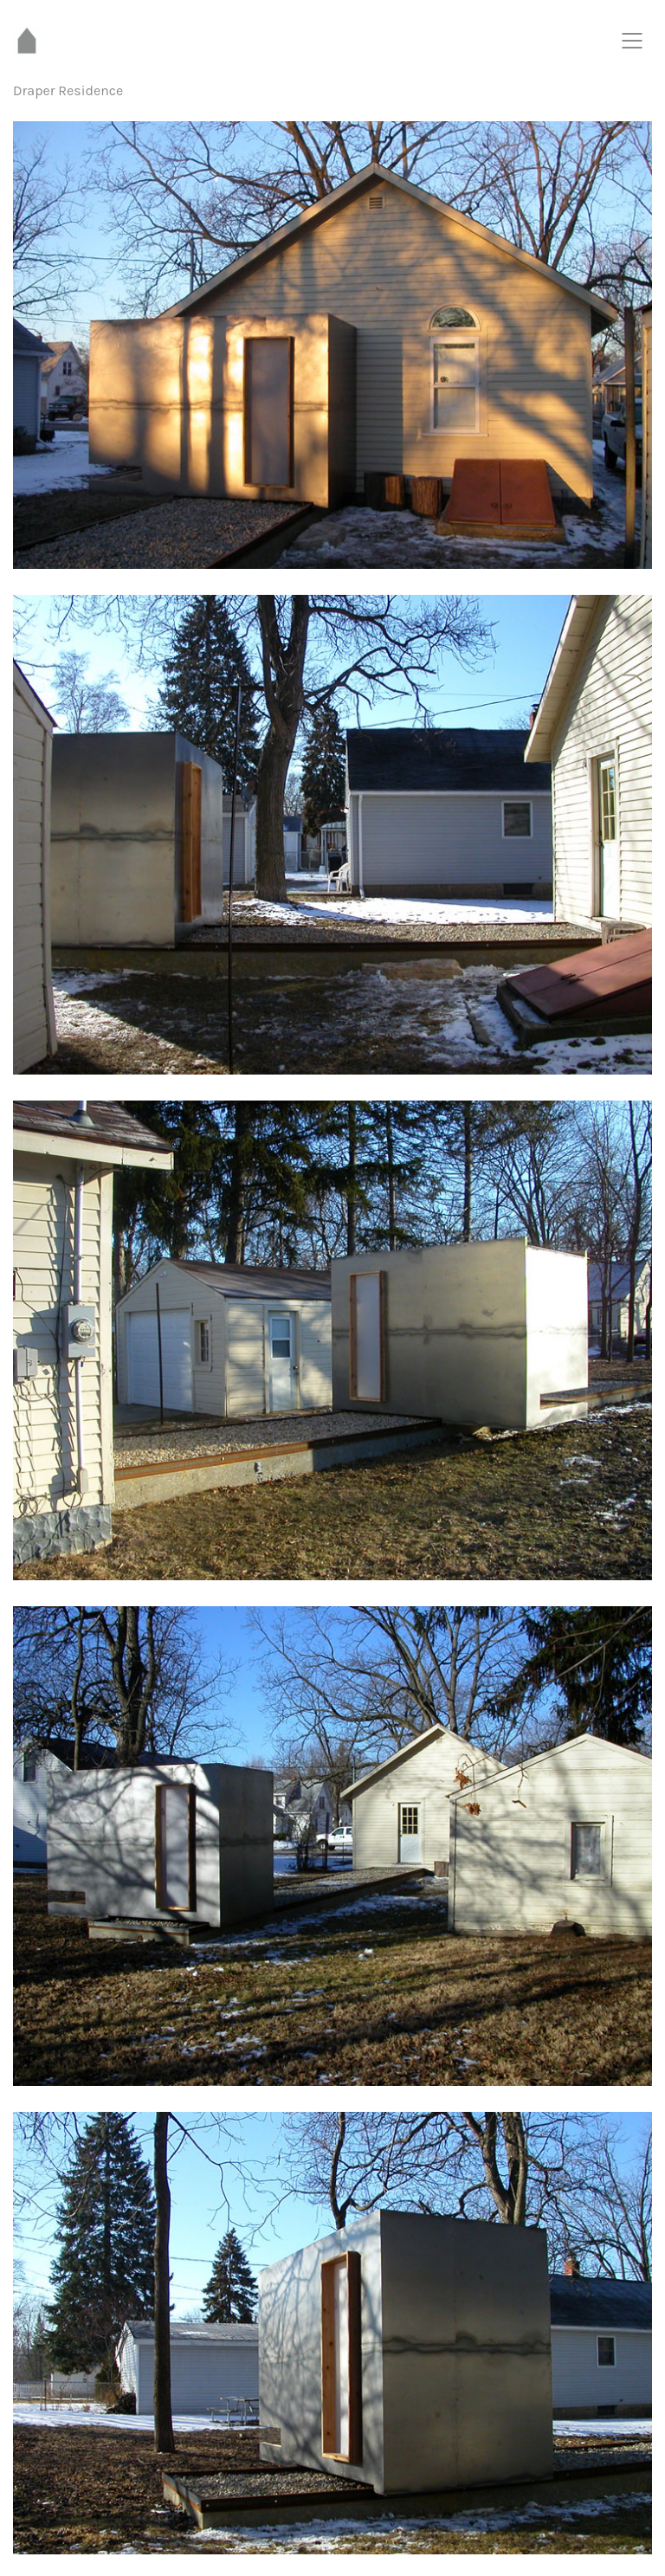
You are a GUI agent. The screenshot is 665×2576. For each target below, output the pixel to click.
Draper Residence (68, 90)
